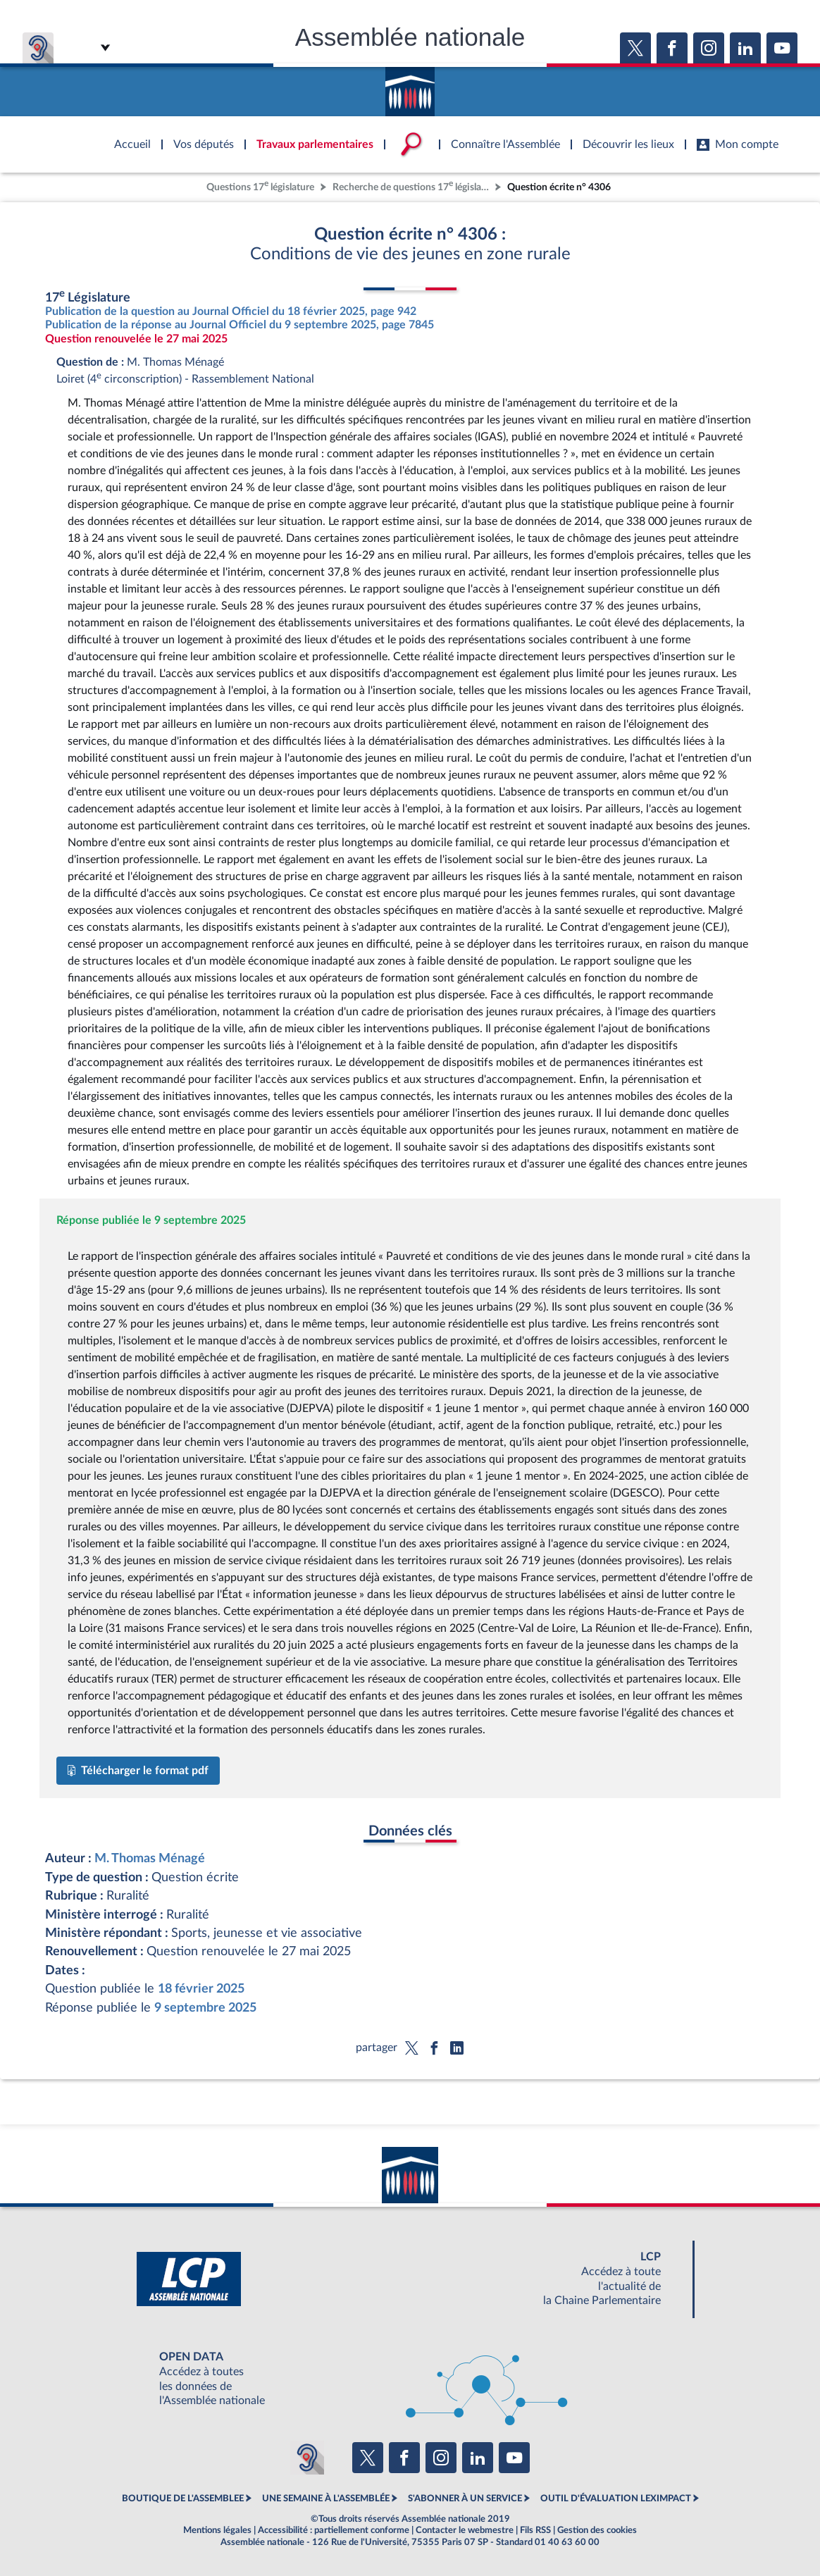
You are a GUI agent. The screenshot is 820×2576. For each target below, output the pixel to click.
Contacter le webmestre (465, 2530)
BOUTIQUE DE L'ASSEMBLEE (183, 2498)
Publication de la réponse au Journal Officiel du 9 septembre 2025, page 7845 (239, 324)
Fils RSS (535, 2530)
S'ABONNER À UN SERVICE (465, 2498)
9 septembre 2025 (205, 2008)
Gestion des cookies (597, 2530)
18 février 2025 (201, 1989)
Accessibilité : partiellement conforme (333, 2530)
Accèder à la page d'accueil (410, 87)
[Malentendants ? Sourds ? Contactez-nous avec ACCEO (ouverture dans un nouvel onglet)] (307, 2458)
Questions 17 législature (260, 185)
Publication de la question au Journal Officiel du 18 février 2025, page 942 (230, 311)
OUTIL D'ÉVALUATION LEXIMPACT (615, 2498)
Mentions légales (217, 2530)
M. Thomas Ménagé (149, 1858)
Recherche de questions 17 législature (412, 185)
